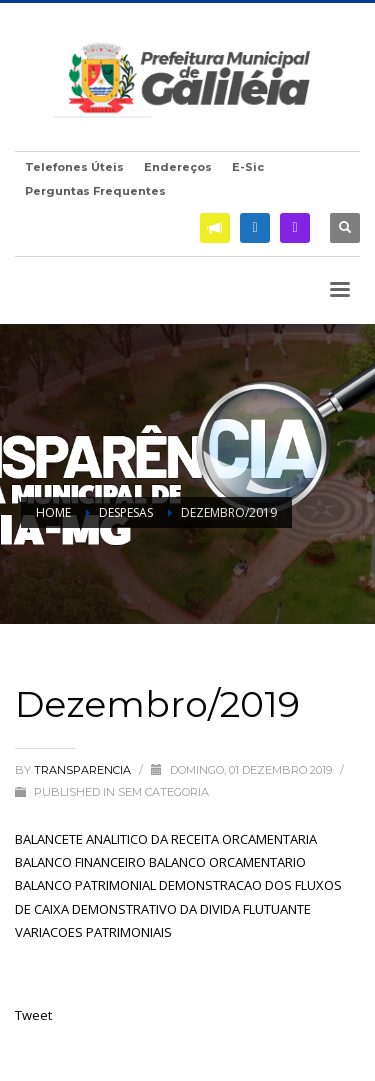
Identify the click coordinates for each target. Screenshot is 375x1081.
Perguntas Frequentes (95, 191)
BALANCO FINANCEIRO (80, 862)
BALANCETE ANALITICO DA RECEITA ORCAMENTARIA (166, 839)
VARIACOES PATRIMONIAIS (93, 932)
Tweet (33, 1015)
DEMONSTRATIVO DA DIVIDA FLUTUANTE (191, 909)
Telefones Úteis (74, 167)
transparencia (84, 770)
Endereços (178, 167)
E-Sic (248, 167)
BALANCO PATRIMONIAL (85, 885)
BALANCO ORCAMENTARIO (227, 862)
